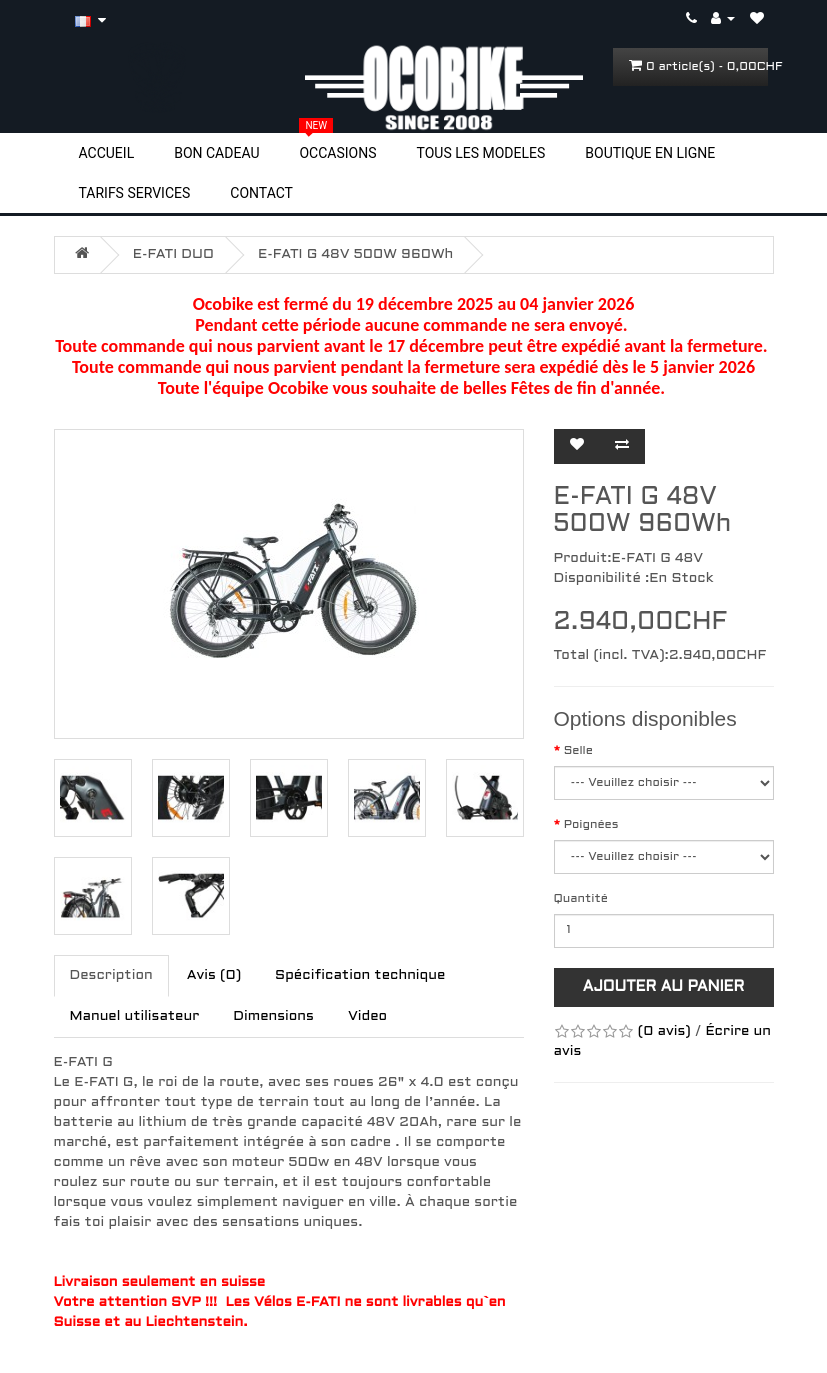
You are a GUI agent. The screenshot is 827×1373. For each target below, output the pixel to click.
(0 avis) (664, 1031)
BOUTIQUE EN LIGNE (650, 153)
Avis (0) (214, 975)
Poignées (591, 825)
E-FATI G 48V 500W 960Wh (355, 254)
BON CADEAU (216, 153)
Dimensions (273, 1016)
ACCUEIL (107, 153)
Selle (578, 751)
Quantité (581, 899)
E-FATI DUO (173, 254)
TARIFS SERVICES (135, 193)
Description (111, 975)
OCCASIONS (337, 152)
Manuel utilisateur (135, 1016)
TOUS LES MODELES (481, 153)
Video (367, 1016)
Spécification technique (360, 975)
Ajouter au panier (664, 987)
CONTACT (261, 193)
